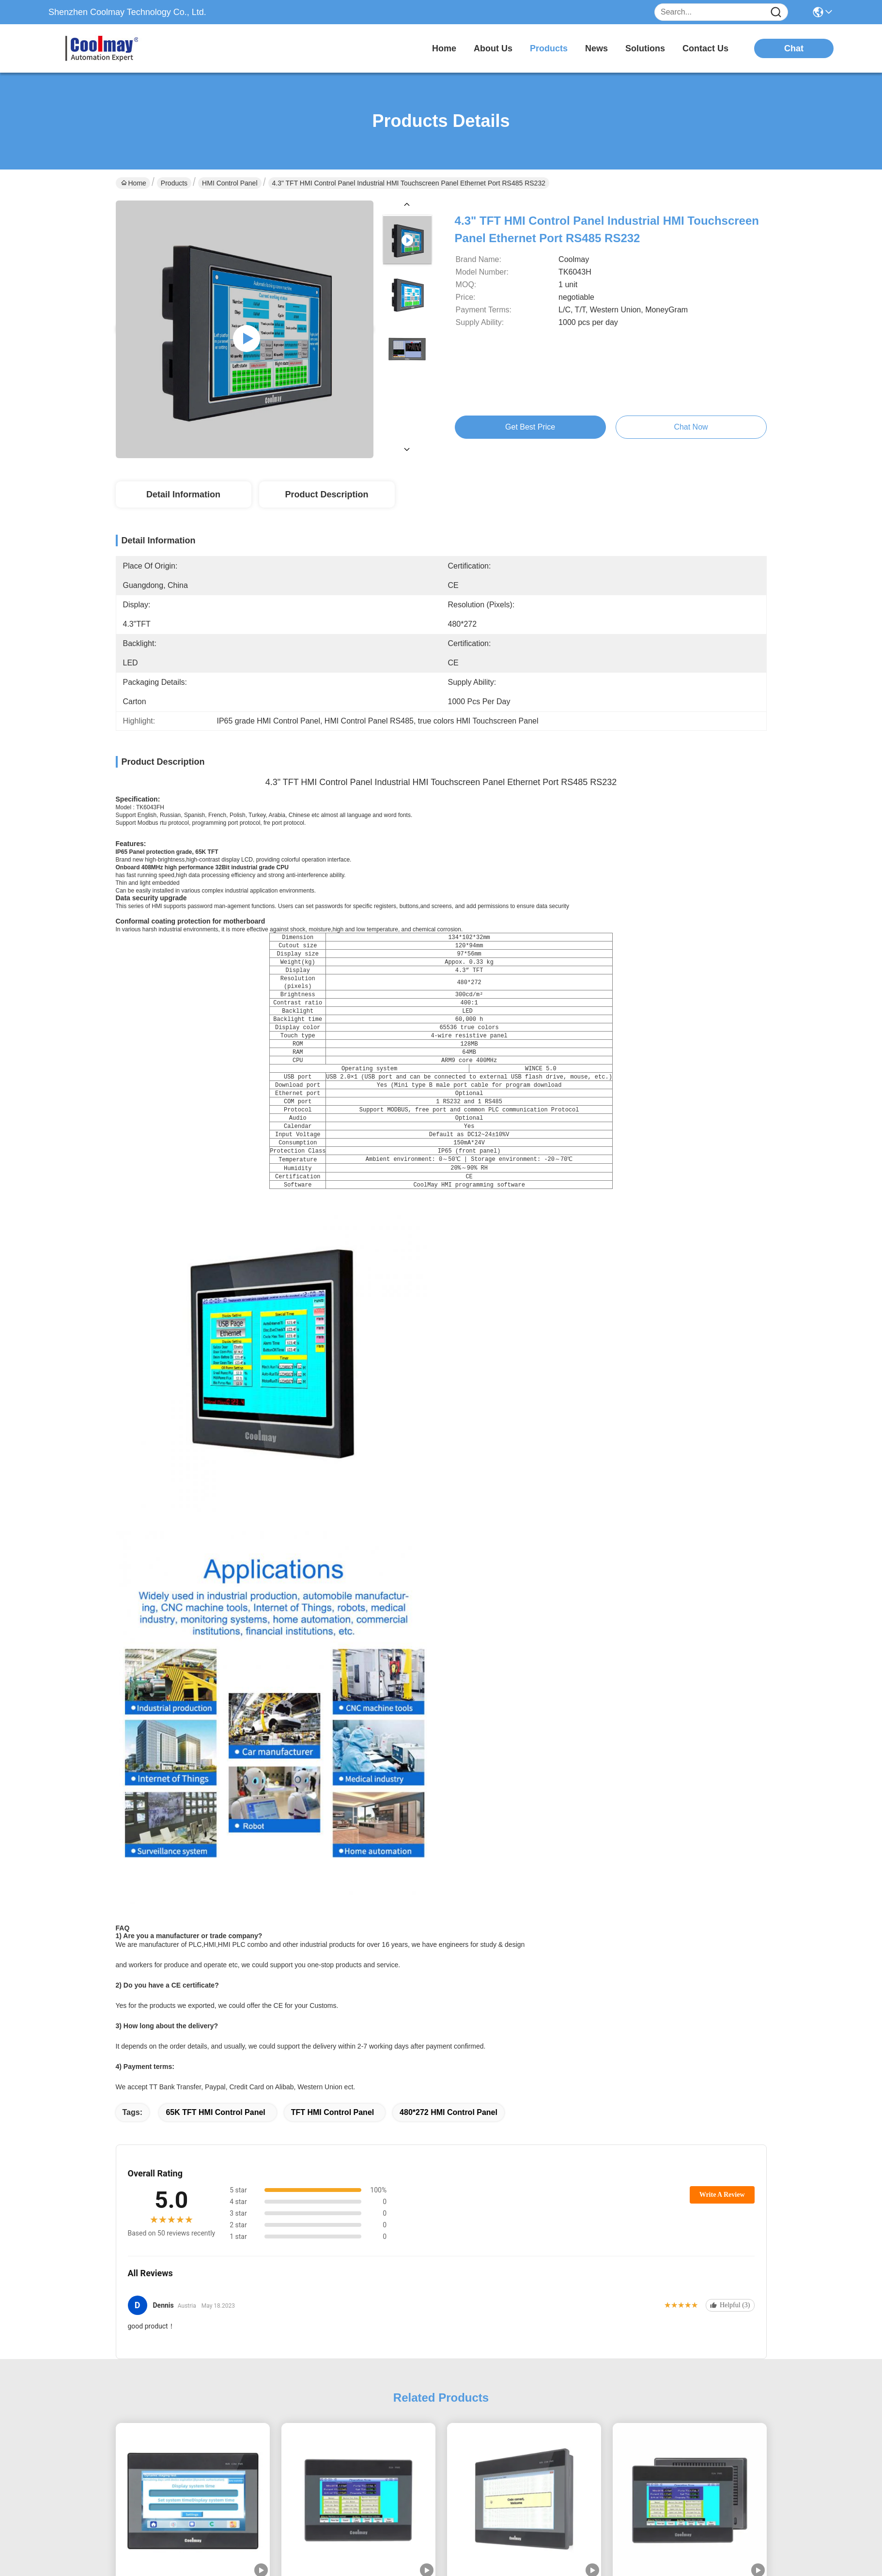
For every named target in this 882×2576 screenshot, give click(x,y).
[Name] (776, 12)
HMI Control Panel (229, 183)
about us (493, 48)
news (596, 48)
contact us (705, 48)
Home (444, 48)
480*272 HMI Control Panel (448, 1783)
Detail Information (183, 494)
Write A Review (722, 1865)
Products (174, 183)
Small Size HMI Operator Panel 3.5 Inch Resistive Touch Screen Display (193, 2496)
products (549, 48)
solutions (645, 48)
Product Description (326, 494)
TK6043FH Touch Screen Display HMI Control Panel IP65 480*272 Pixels (689, 2265)
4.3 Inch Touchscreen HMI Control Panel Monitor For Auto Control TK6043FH (358, 2265)
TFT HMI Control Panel (332, 1783)
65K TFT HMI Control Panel (215, 1783)
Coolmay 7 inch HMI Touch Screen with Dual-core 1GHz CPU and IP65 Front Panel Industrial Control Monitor (192, 2266)
